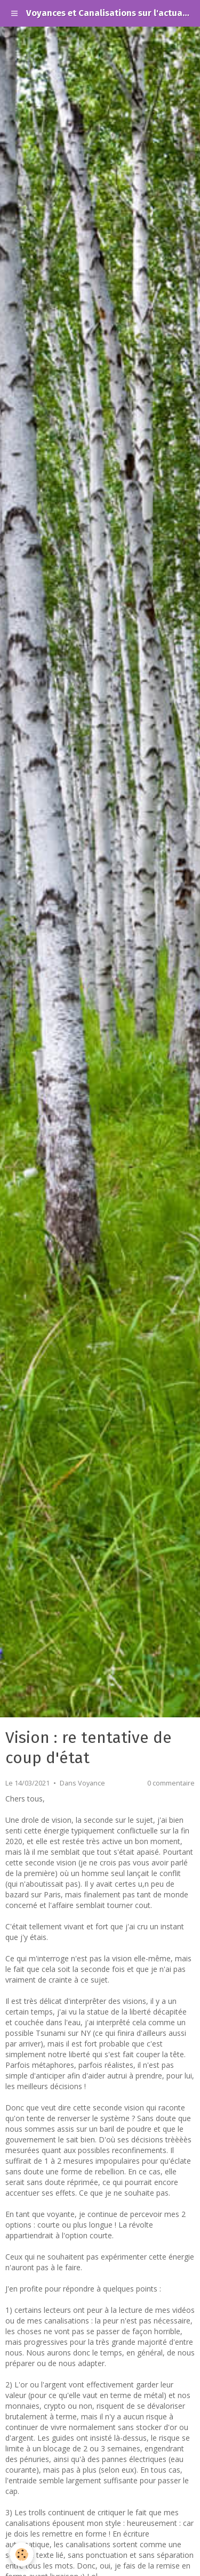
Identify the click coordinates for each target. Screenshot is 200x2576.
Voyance (91, 1783)
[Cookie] (22, 2554)
